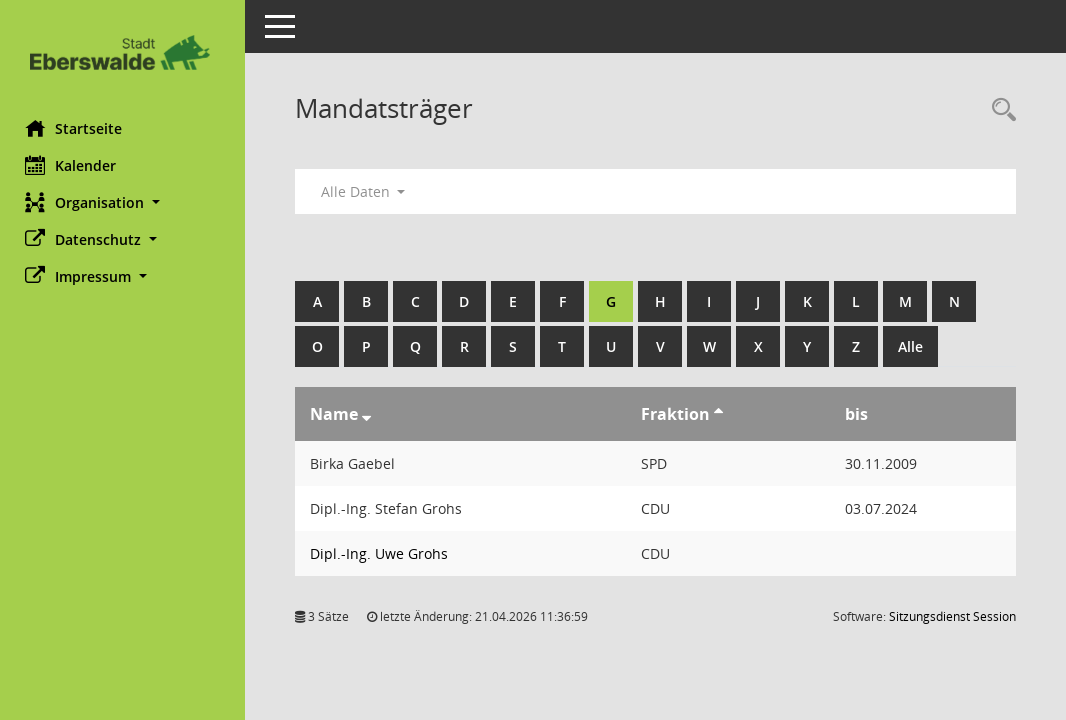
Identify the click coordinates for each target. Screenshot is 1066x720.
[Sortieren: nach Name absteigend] (371, 414)
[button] (125, 202)
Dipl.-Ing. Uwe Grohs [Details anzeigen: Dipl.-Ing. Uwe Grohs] (384, 553)
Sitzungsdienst (952, 616)
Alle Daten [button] (367, 191)
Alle (915, 346)
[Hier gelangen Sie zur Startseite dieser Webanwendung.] (125, 52)
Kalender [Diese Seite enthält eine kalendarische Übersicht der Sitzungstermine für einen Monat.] (75, 165)
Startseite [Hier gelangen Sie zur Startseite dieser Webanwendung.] (78, 128)
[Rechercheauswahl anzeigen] (999, 110)
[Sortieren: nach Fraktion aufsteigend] (721, 414)
